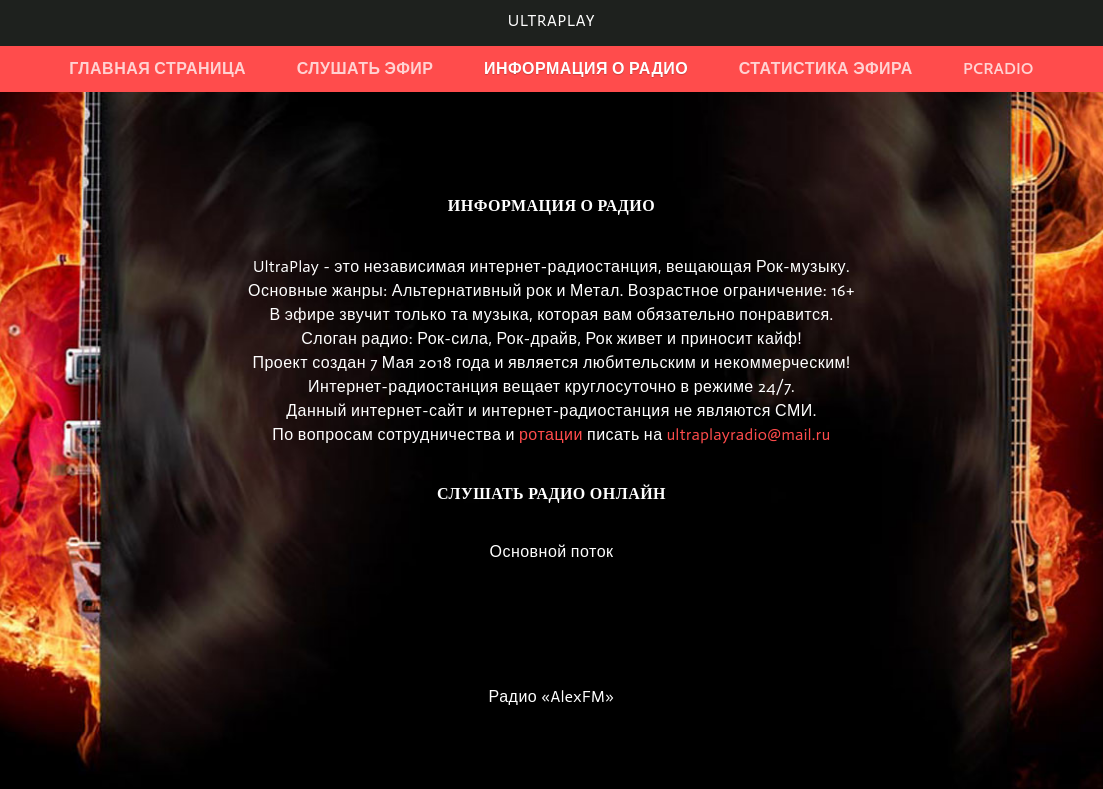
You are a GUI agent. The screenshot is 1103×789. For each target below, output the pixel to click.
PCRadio (998, 68)
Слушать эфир (365, 68)
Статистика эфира (826, 68)
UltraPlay (551, 20)
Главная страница (157, 68)
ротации (551, 434)
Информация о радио (586, 68)
